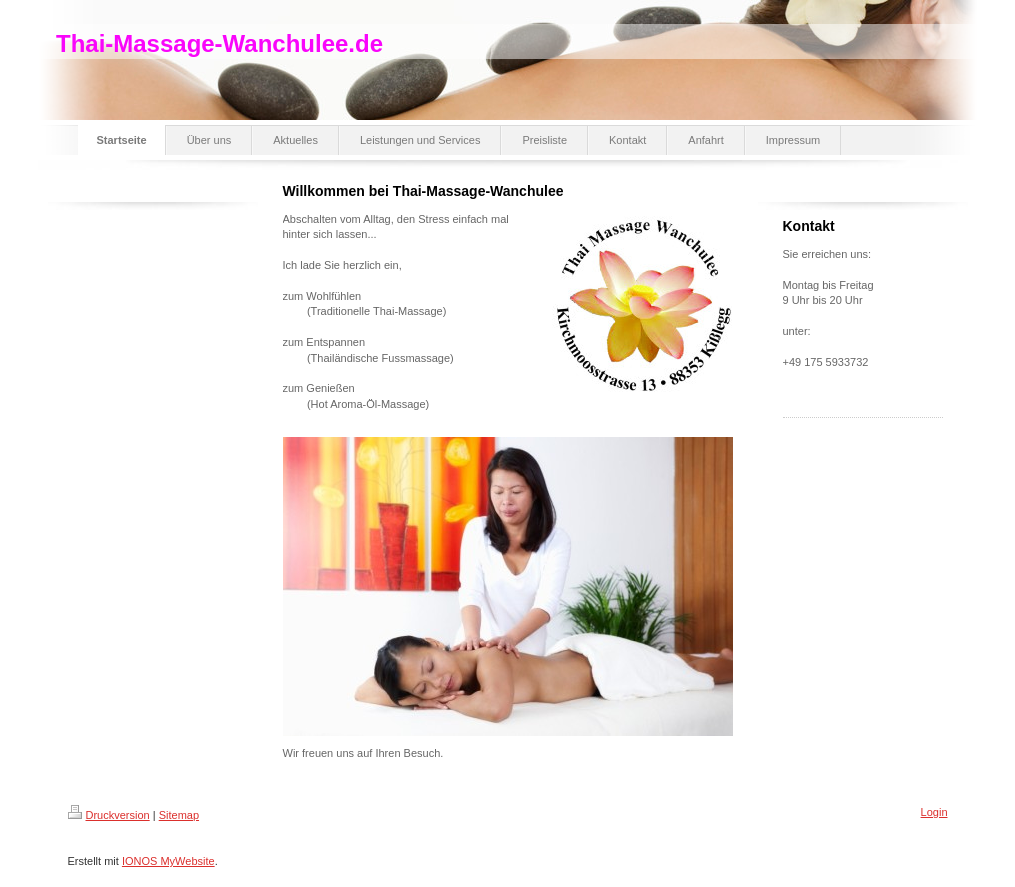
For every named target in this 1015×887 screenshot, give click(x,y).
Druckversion (109, 815)
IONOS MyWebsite (168, 861)
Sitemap (179, 815)
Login (934, 812)
